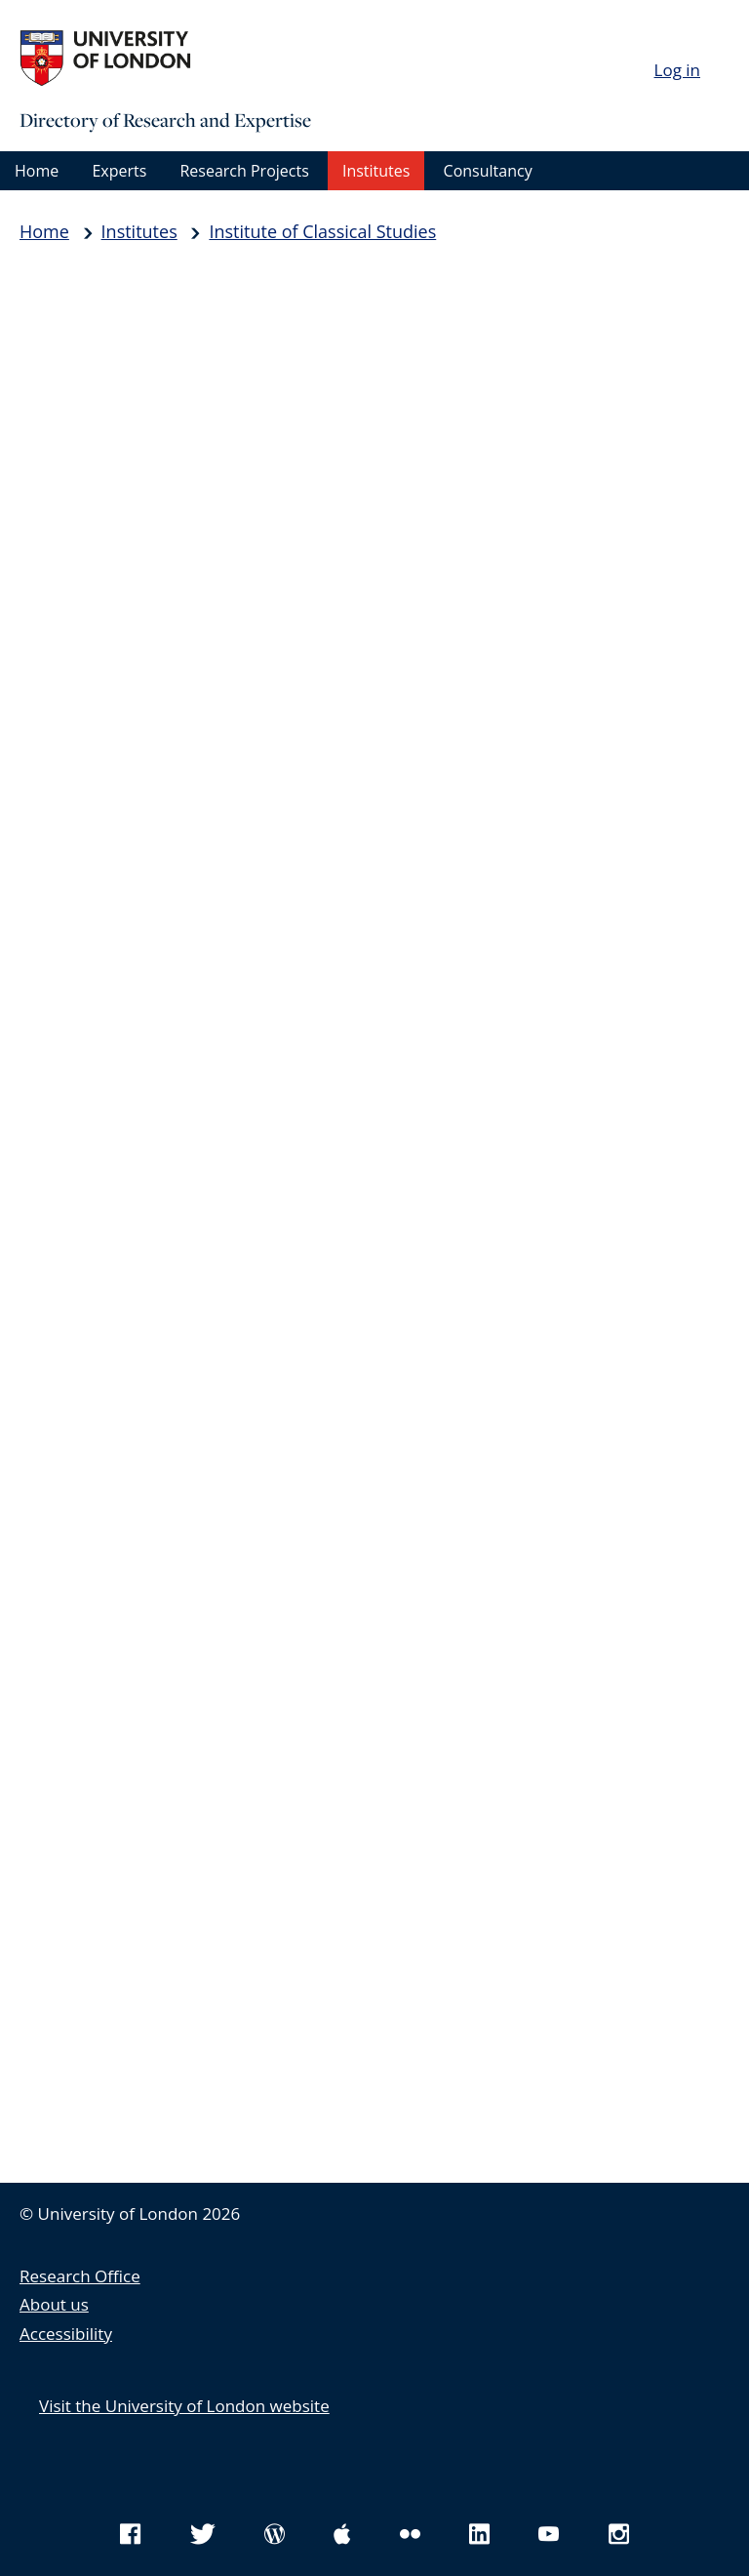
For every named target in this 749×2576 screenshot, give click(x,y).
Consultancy (488, 170)
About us (54, 2304)
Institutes (376, 170)
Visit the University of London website (184, 2406)
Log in (677, 70)
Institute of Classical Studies (322, 231)
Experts (119, 170)
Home (37, 170)
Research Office (80, 2276)
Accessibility (66, 2333)
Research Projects (243, 170)
